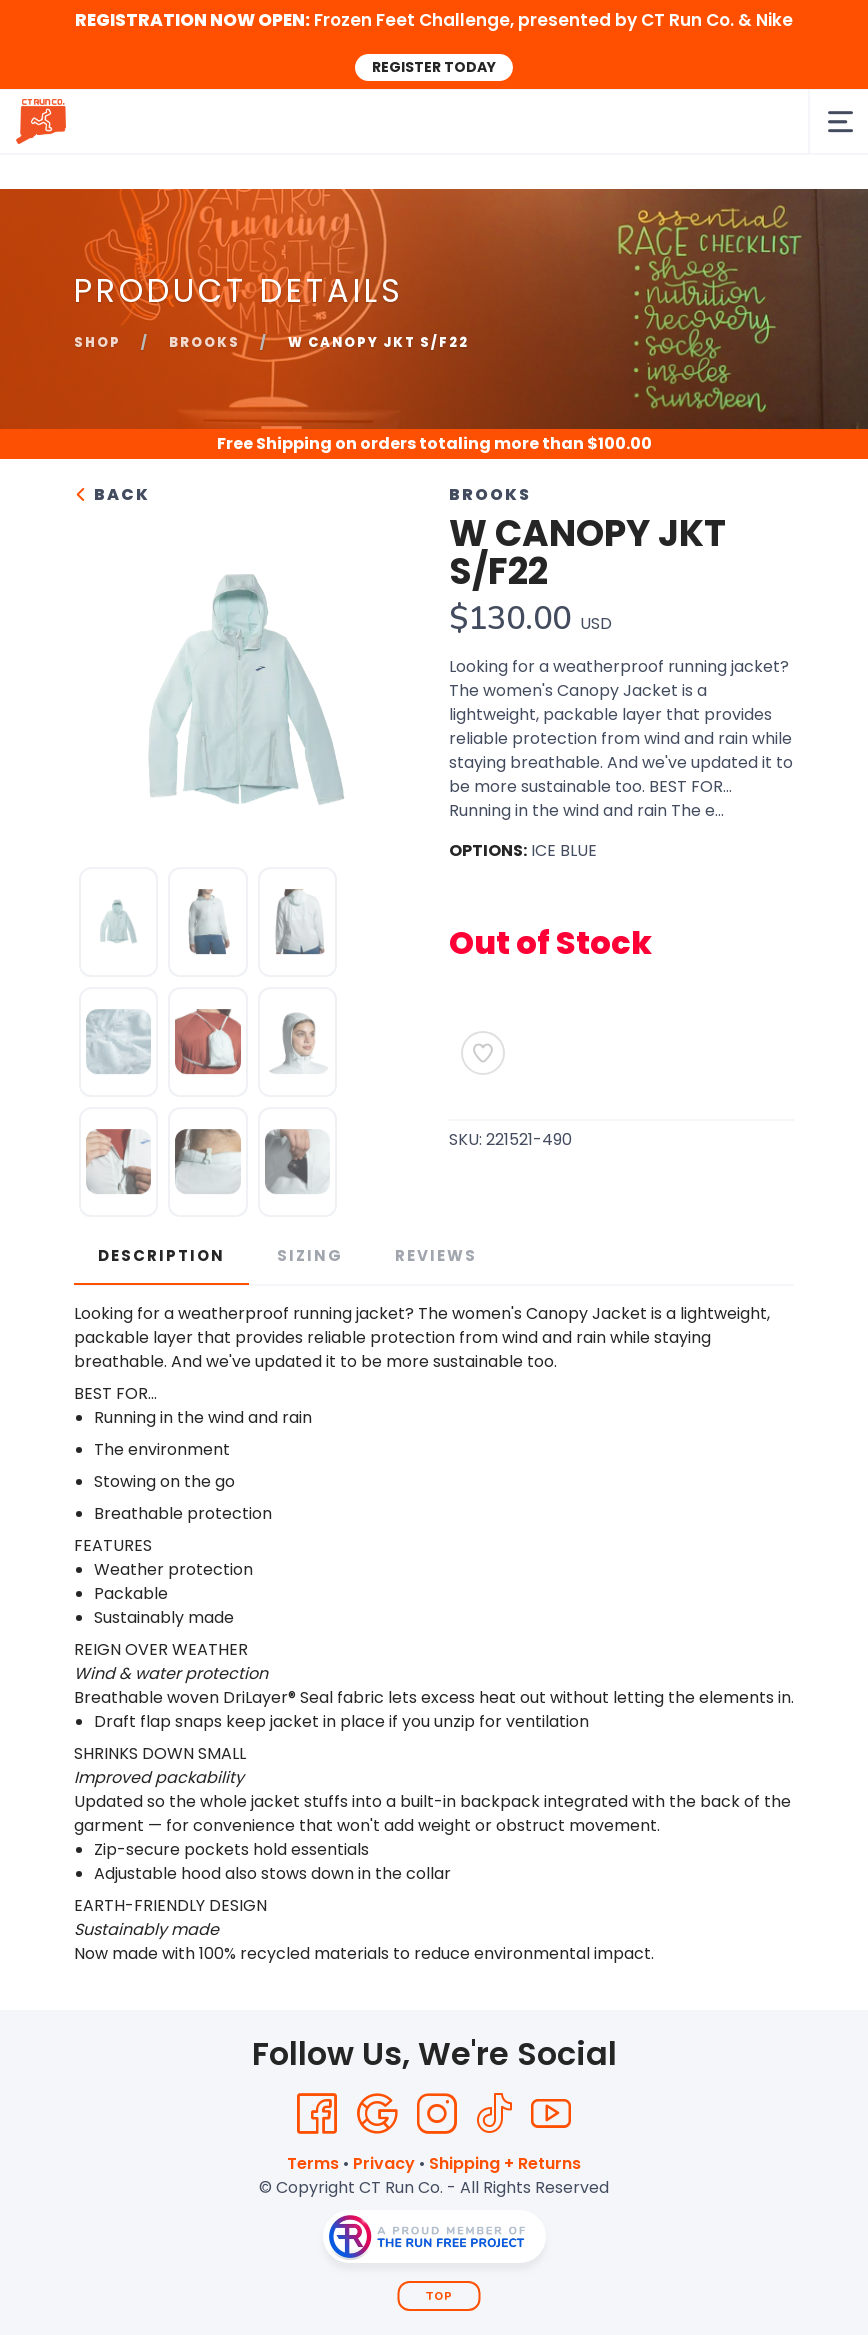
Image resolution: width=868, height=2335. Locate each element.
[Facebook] (317, 2114)
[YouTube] (551, 2114)
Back (112, 494)
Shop (97, 342)
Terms (313, 2163)
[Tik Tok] (494, 2114)
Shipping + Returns (505, 2163)
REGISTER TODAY (434, 67)
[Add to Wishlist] (483, 1053)
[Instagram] (437, 2114)
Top (439, 2296)
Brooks (204, 342)
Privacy (384, 2163)
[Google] (377, 2114)
